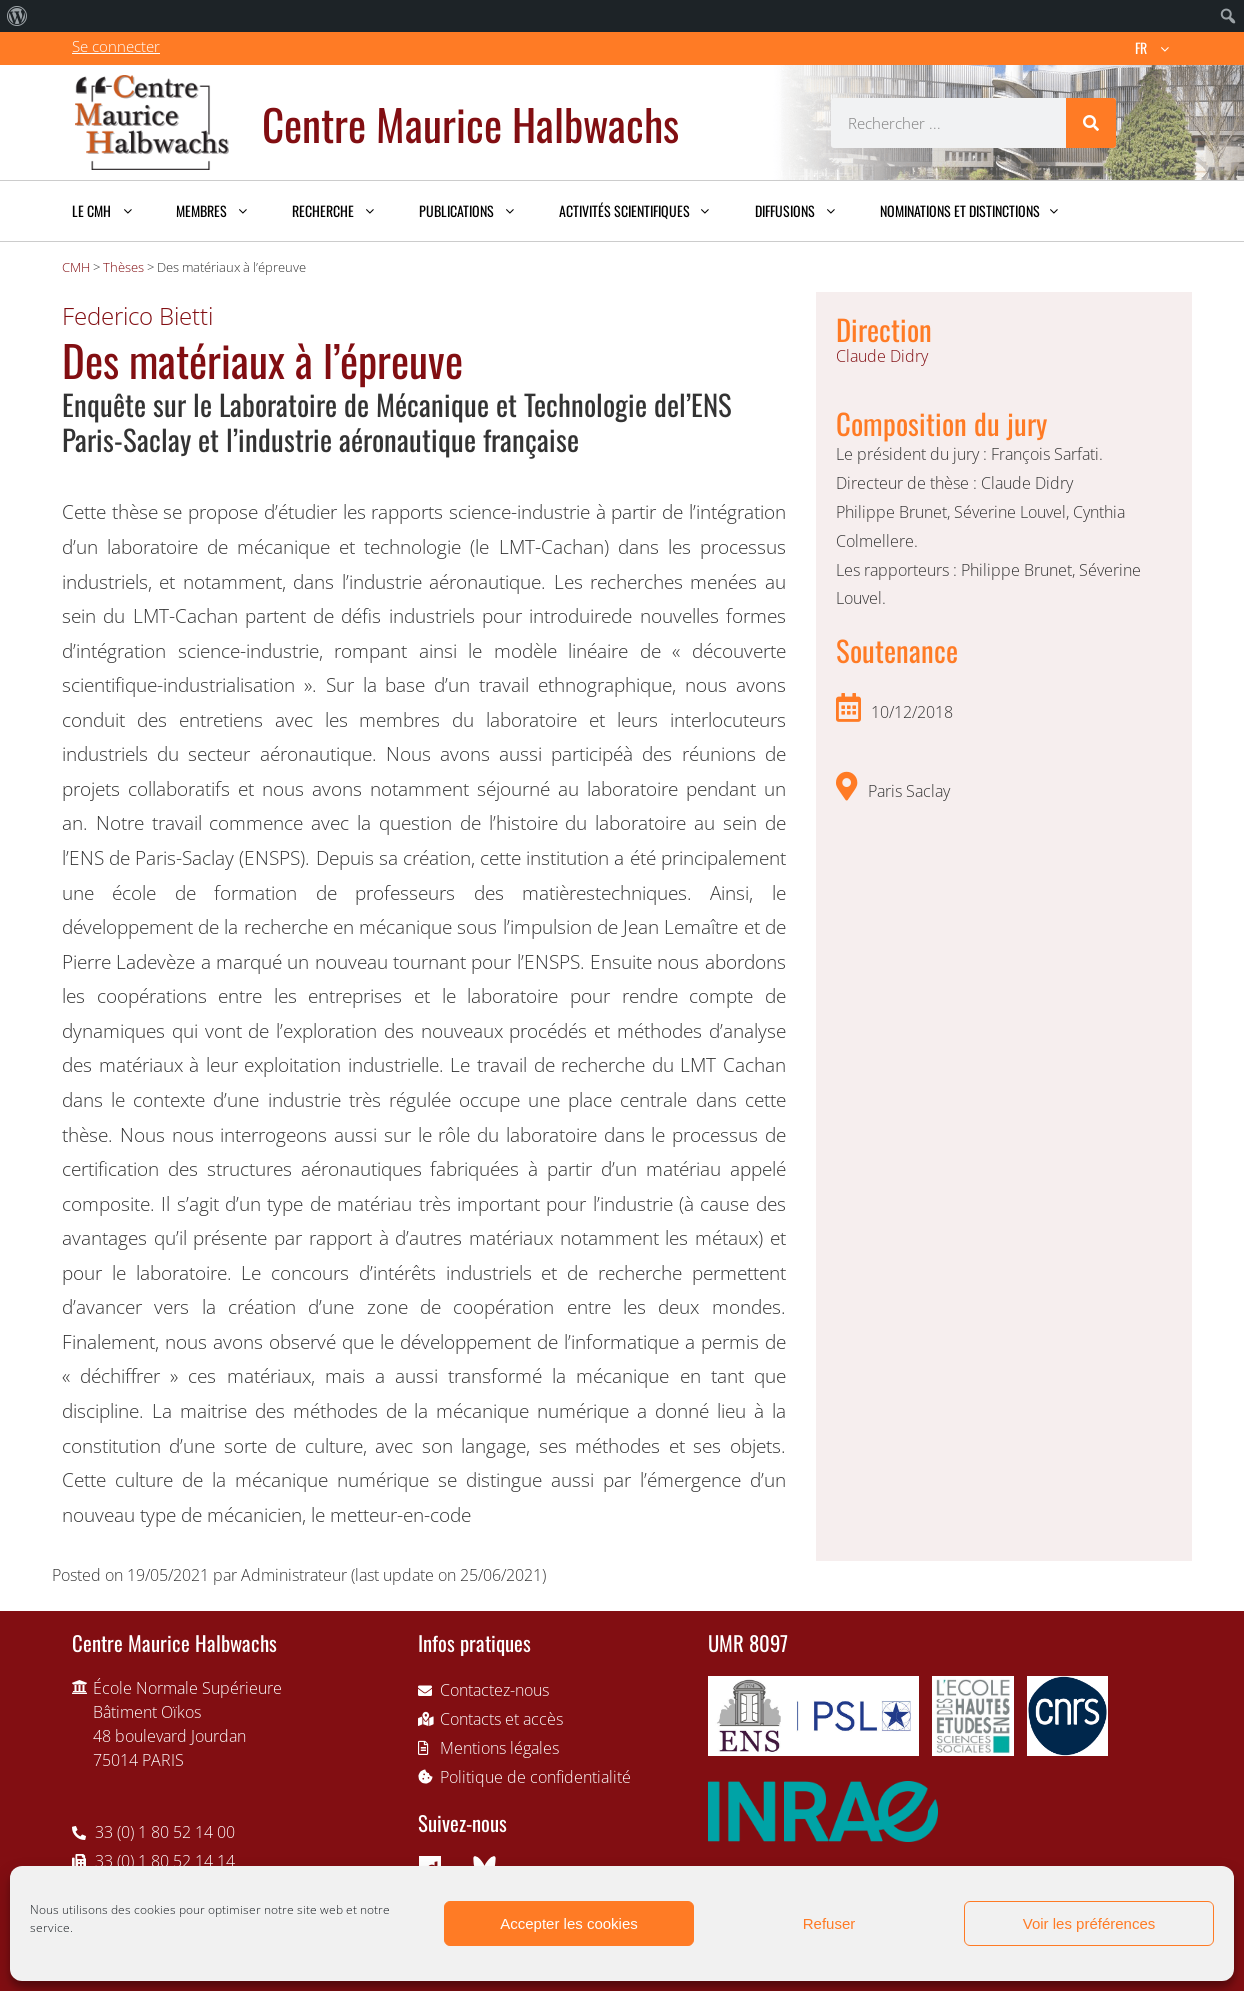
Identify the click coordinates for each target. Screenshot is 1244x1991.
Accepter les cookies (569, 1923)
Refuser (829, 1923)
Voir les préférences (1089, 1923)
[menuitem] (17, 16)
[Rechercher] (1091, 123)
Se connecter (116, 46)
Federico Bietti (137, 315)
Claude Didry (882, 356)
